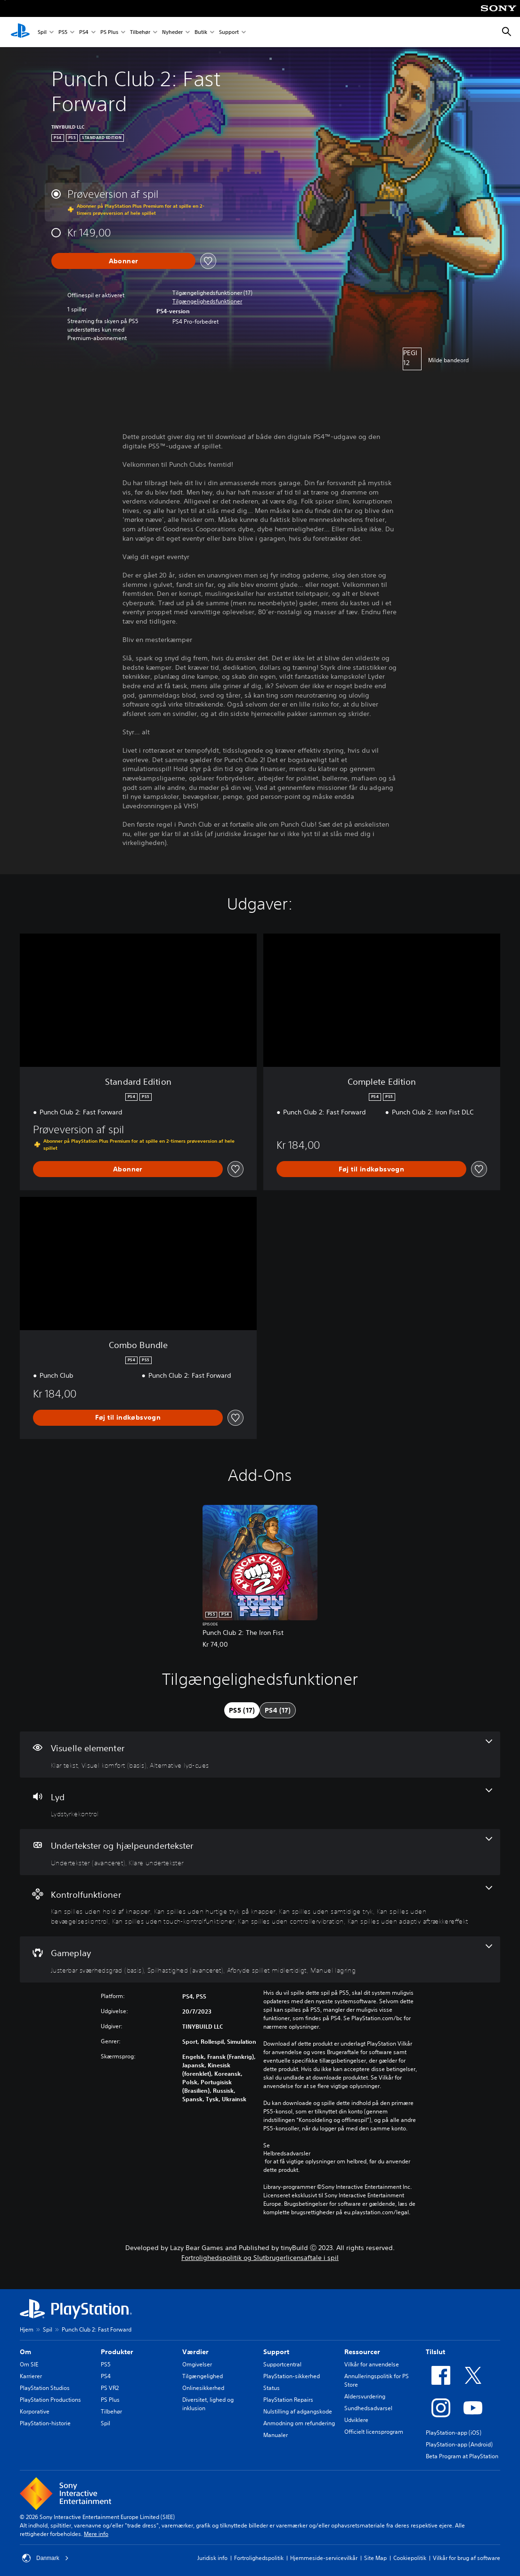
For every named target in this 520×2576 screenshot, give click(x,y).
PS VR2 (110, 2388)
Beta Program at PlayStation (462, 2456)
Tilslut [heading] (435, 2352)
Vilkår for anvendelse (371, 2364)
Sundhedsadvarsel (368, 2408)
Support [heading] (276, 2352)
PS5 (62, 32)
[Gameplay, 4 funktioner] (260, 1959)
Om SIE (29, 2364)
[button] (207, 301)
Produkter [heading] (117, 2352)
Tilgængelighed (202, 2376)
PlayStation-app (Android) (459, 2444)
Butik (201, 32)
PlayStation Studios (45, 2388)
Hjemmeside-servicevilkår (324, 2558)
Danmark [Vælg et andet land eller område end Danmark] (45, 2558)
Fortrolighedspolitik (259, 2558)
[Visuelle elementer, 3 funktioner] (260, 1754)
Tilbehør (140, 32)
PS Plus (109, 32)
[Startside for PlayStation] (20, 32)
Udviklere (356, 2420)
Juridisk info (212, 2558)
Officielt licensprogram (373, 2432)
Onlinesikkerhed (203, 2388)
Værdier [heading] (195, 2352)
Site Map (375, 2558)
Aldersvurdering (364, 2396)
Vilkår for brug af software (466, 2558)
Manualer (275, 2435)
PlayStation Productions (50, 2400)
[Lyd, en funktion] (260, 1803)
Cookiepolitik (409, 2558)
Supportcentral (282, 2364)
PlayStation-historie (45, 2423)
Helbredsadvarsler (286, 2153)
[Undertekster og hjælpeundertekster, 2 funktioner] (260, 1852)
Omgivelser (197, 2364)
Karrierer (31, 2376)
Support (229, 32)
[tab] (242, 1710)
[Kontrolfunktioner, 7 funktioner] (260, 1906)
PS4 (84, 32)
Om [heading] (25, 2352)
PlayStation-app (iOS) (453, 2433)
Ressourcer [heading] (362, 2352)
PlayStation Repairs (288, 2400)
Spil (42, 32)
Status (271, 2388)
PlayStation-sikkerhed (291, 2376)
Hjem (26, 2329)
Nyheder (172, 32)
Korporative (34, 2411)
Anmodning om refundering (299, 2423)
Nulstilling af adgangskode (297, 2411)
